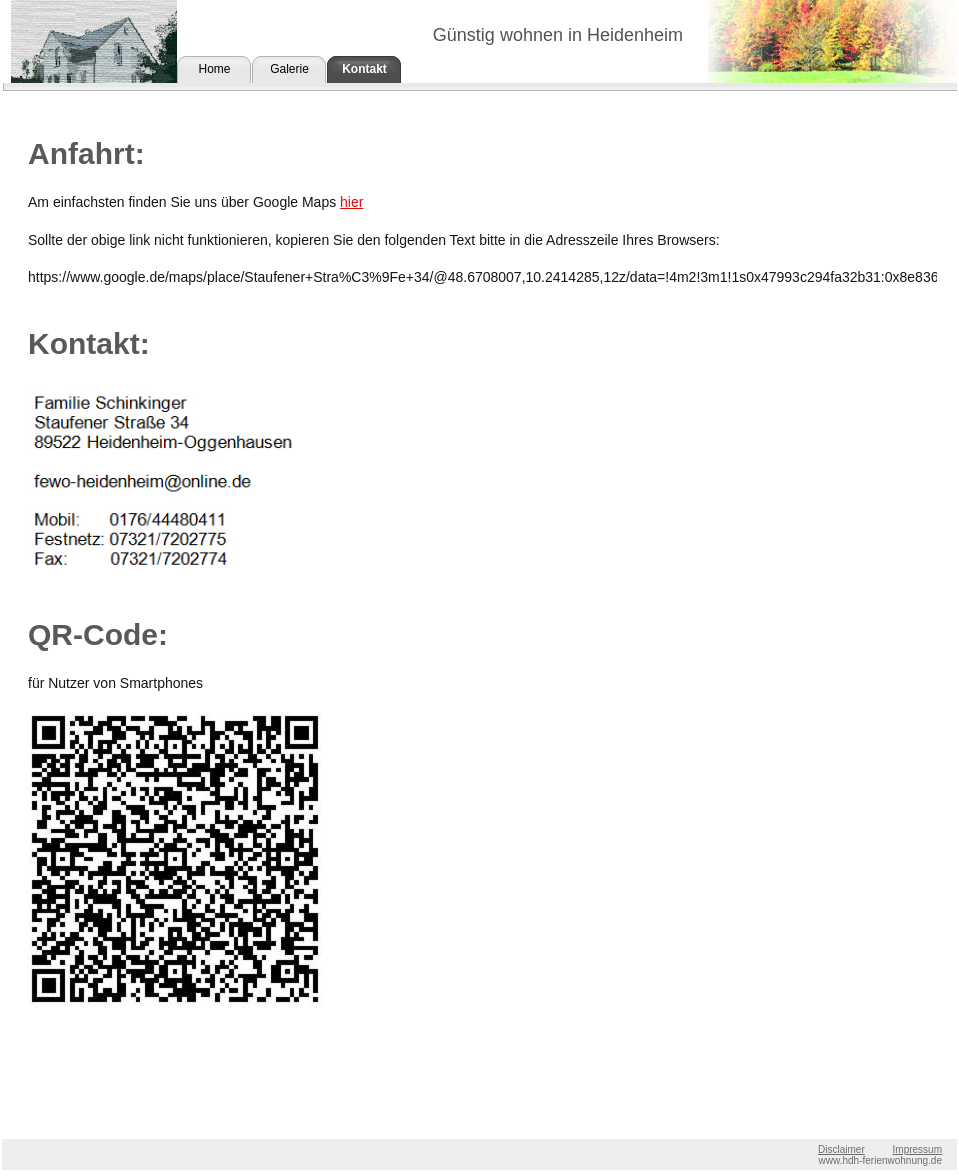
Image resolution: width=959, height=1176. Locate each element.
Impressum (917, 1149)
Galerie (289, 69)
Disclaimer (841, 1149)
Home (214, 69)
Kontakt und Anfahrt (364, 72)
